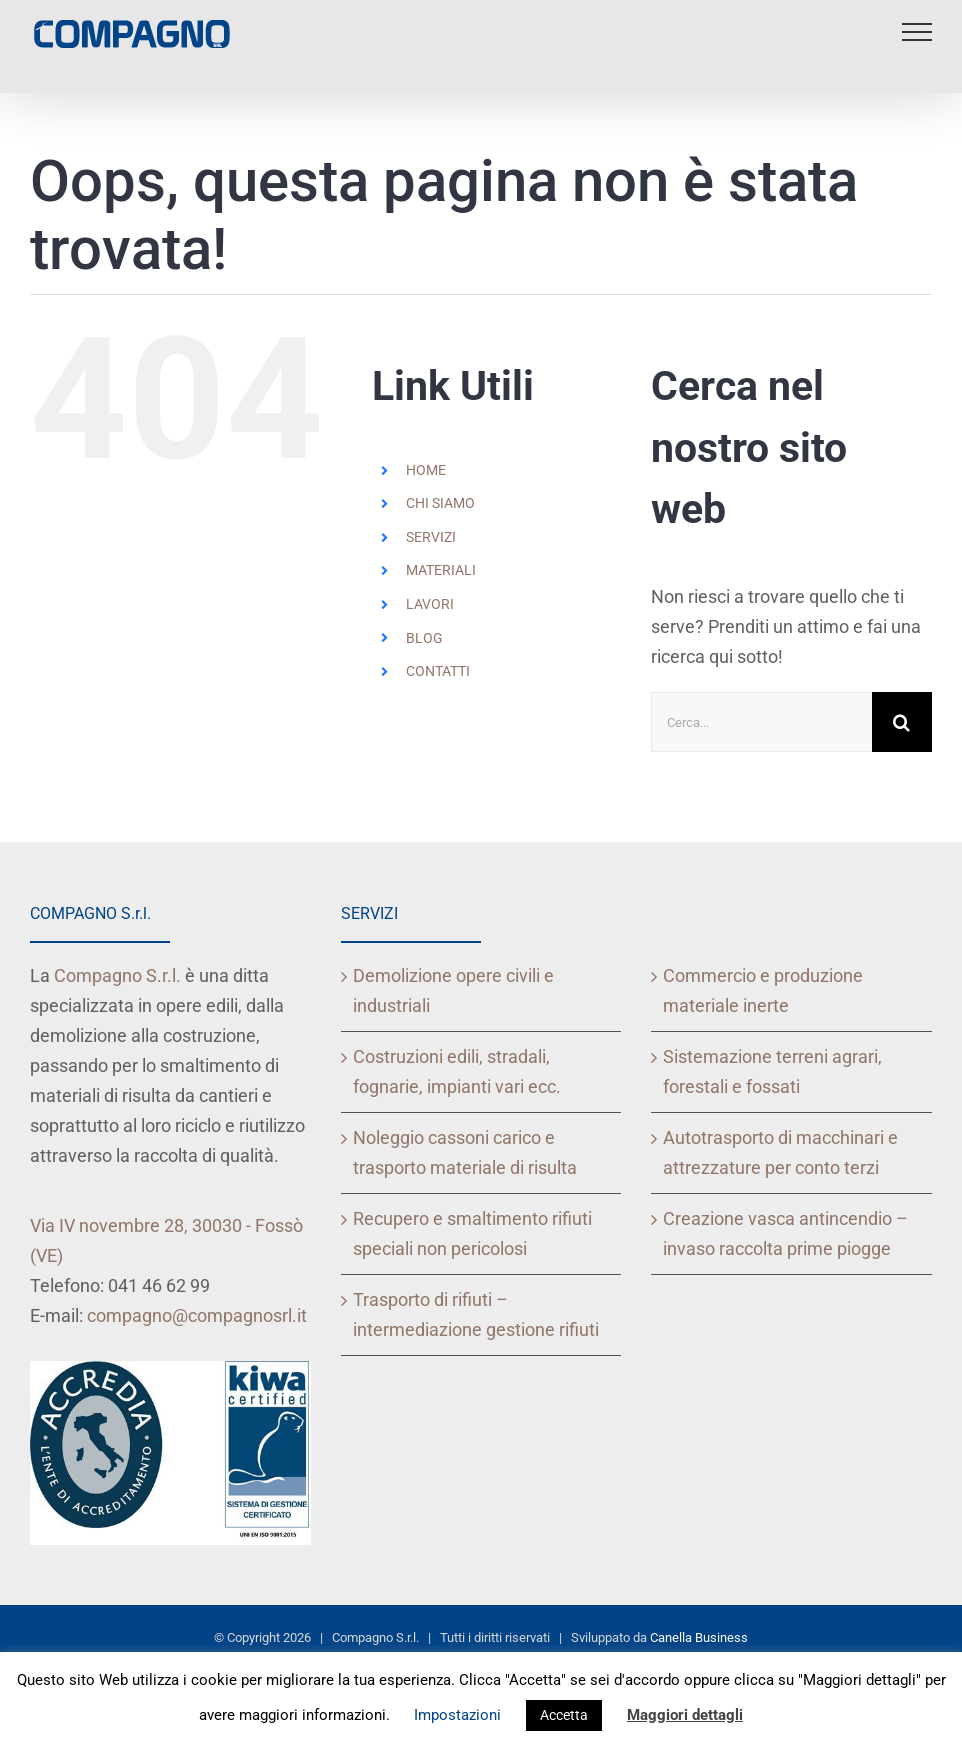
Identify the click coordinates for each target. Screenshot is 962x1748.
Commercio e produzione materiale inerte (763, 990)
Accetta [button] (564, 1715)
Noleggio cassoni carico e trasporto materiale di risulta (465, 1152)
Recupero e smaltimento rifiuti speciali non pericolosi (472, 1233)
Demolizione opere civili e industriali (453, 990)
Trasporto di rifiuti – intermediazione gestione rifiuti (476, 1314)
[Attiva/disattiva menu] (917, 32)
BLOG (424, 638)
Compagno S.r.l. (117, 975)
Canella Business (699, 1637)
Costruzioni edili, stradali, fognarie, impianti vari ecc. (457, 1071)
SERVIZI (431, 537)
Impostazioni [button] (457, 1715)
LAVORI (430, 604)
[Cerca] (902, 722)
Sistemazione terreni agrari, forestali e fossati (772, 1071)
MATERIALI (441, 570)
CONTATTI (438, 671)
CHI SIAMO (440, 503)
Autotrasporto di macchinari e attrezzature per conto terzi (780, 1152)
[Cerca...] (761, 722)
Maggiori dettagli (685, 1715)
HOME (426, 470)
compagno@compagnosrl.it (197, 1315)
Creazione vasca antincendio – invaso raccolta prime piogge (785, 1233)
